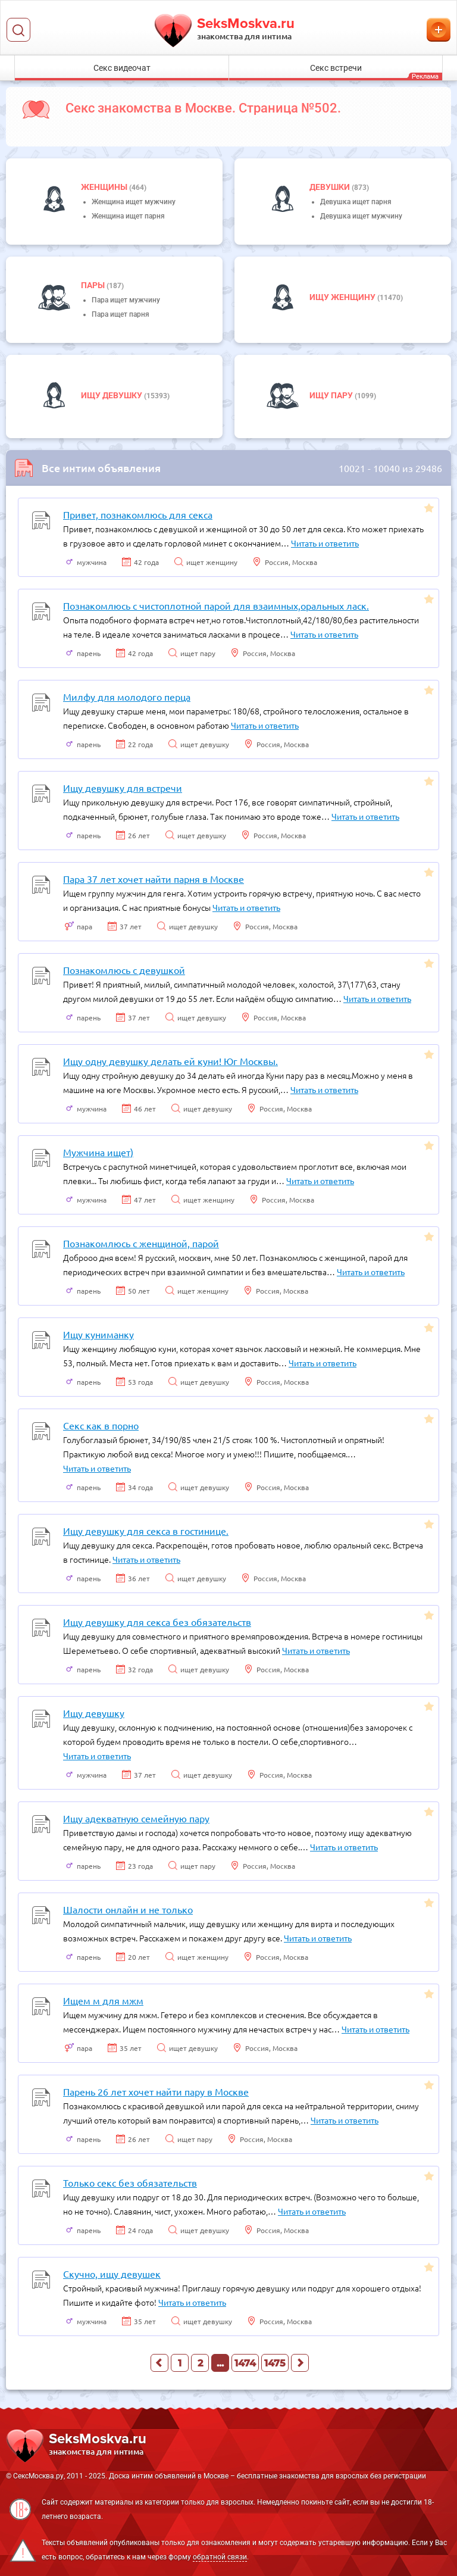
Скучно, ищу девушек (112, 2274)
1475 (275, 2363)
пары (94, 285)
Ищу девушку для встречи (122, 788)
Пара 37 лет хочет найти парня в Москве (153, 879)
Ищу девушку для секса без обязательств (157, 1622)
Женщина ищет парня (128, 216)
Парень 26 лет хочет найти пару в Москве (156, 2091)
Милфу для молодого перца (126, 696)
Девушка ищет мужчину (361, 216)
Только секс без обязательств (130, 2182)
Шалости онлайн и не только (128, 1909)
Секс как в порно (101, 1425)
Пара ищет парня (120, 314)
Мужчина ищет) (98, 1152)
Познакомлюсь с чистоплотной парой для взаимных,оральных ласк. (216, 605)
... (220, 2363)
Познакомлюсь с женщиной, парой (141, 1243)
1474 (245, 2363)
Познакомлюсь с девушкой (124, 970)
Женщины (105, 187)
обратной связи (220, 2557)
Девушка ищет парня (356, 202)
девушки (330, 187)
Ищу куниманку (98, 1334)
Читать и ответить (325, 543)
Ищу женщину (343, 297)
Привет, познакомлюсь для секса (137, 514)
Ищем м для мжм (103, 2000)
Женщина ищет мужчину (134, 202)
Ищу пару (332, 395)
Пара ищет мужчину (126, 300)
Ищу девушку (112, 395)
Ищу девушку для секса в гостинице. (145, 1531)
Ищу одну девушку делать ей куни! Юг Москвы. (170, 1061)
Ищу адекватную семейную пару (136, 1818)
